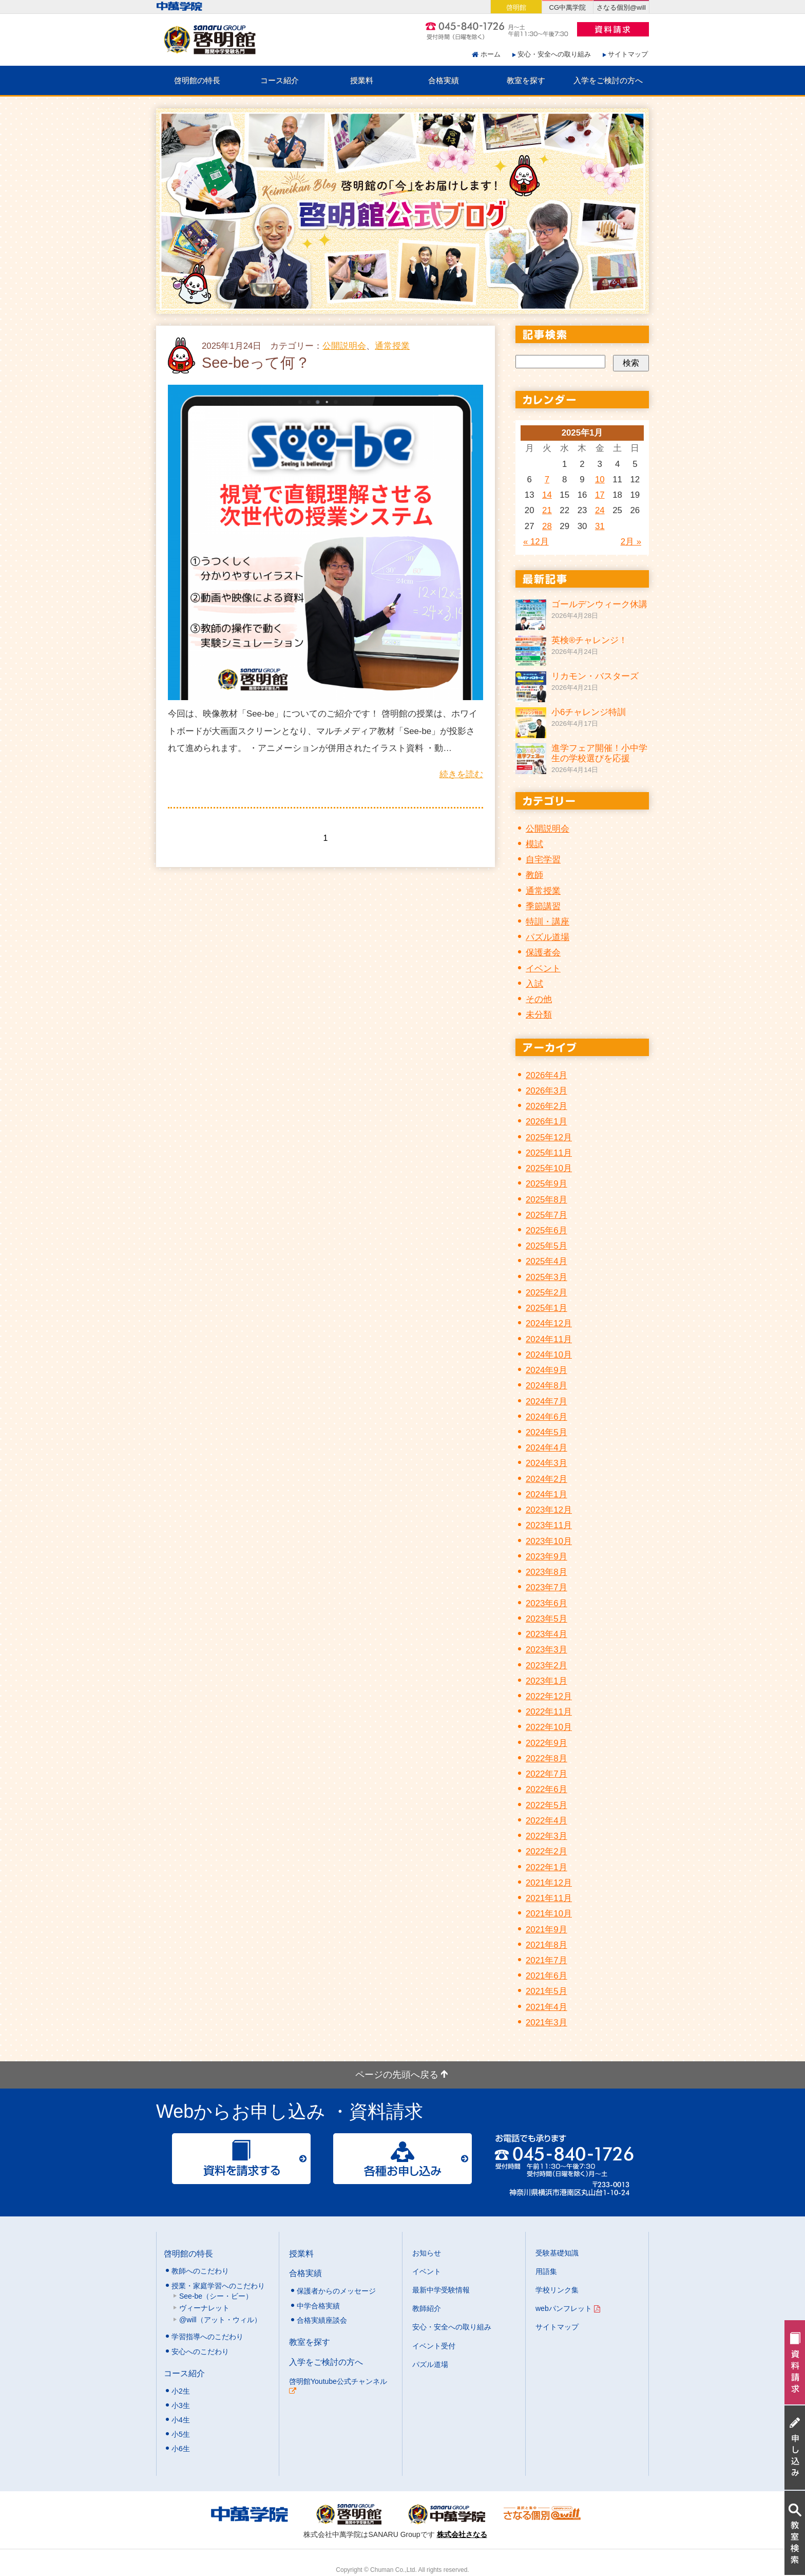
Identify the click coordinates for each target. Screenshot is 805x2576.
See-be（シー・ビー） (216, 2296)
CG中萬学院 (567, 7)
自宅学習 (543, 859)
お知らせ (426, 2253)
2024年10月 (549, 1355)
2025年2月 (546, 1293)
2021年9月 (546, 1929)
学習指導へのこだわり (207, 2337)
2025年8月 (546, 1200)
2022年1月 (546, 1867)
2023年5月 (546, 1619)
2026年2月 (546, 1106)
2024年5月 (546, 1432)
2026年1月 (546, 1121)
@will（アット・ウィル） (220, 2320)
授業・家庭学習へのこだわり (218, 2286)
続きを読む (461, 774)
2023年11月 (549, 1525)
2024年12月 (549, 1323)
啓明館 (516, 7)
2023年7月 (546, 1587)
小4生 (180, 2420)
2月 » (631, 542)
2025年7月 (546, 1215)
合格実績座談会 (322, 2320)
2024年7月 (546, 1401)
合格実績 (443, 80)
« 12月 (536, 542)
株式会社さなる (462, 2534)
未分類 (539, 1015)
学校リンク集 (557, 2290)
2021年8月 (546, 1945)
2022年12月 (549, 1696)
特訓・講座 (547, 922)
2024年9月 (546, 1370)
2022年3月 (546, 1836)
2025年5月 (546, 1246)
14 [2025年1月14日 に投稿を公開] (547, 495)
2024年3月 (546, 1463)
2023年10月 (549, 1541)
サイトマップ (628, 54)
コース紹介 (279, 80)
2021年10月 (549, 1914)
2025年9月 (546, 1184)
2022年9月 (546, 1743)
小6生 (180, 2449)
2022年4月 (546, 1821)
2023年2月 (546, 1665)
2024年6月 (546, 1417)
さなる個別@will (621, 7)
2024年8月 (546, 1385)
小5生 (180, 2434)
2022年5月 (546, 1805)
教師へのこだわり (200, 2271)
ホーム (491, 54)
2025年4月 (546, 1261)
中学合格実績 (318, 2306)
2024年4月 (546, 1448)
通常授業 (392, 346)
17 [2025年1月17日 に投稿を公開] (600, 495)
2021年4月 (546, 2007)
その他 (539, 999)
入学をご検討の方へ (608, 80)
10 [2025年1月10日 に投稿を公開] (600, 479)
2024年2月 (546, 1479)
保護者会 (543, 952)
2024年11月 (549, 1339)
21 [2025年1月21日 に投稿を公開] (547, 510)
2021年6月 (546, 1976)
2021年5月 (546, 1991)
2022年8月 (546, 1758)
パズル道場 (547, 937)
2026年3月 (546, 1091)
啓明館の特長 (197, 80)
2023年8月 (546, 1572)
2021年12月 (549, 1883)
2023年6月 (546, 1603)
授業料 (361, 80)
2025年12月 (549, 1137)
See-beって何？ (256, 362)
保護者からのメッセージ (336, 2291)
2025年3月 (546, 1277)
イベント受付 (433, 2346)
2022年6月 (546, 1789)
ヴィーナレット (204, 2308)
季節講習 (543, 906)
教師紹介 (426, 2308)
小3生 (180, 2405)
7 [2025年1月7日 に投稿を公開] (547, 479)
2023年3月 (546, 1649)
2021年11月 (549, 1898)
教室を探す (526, 80)
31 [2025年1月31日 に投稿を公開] (600, 526)
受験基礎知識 (557, 2253)
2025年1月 (546, 1308)
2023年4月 (546, 1634)
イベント (543, 968)
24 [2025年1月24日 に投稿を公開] (600, 510)
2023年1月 (546, 1681)
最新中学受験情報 (441, 2290)
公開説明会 (344, 346)
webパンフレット (567, 2308)
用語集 (546, 2271)
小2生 (180, 2391)
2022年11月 (549, 1712)
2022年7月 (546, 1774)
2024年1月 (546, 1494)
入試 (534, 984)
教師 (534, 875)
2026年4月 (546, 1075)
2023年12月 (549, 1510)
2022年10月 (549, 1727)
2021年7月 (546, 1960)
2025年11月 (549, 1153)
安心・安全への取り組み (554, 54)
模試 (534, 844)
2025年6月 (546, 1230)
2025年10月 (549, 1168)
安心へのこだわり (200, 2351)
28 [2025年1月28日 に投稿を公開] (547, 526)
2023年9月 (546, 1557)
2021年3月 (546, 2022)
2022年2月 (546, 1851)
